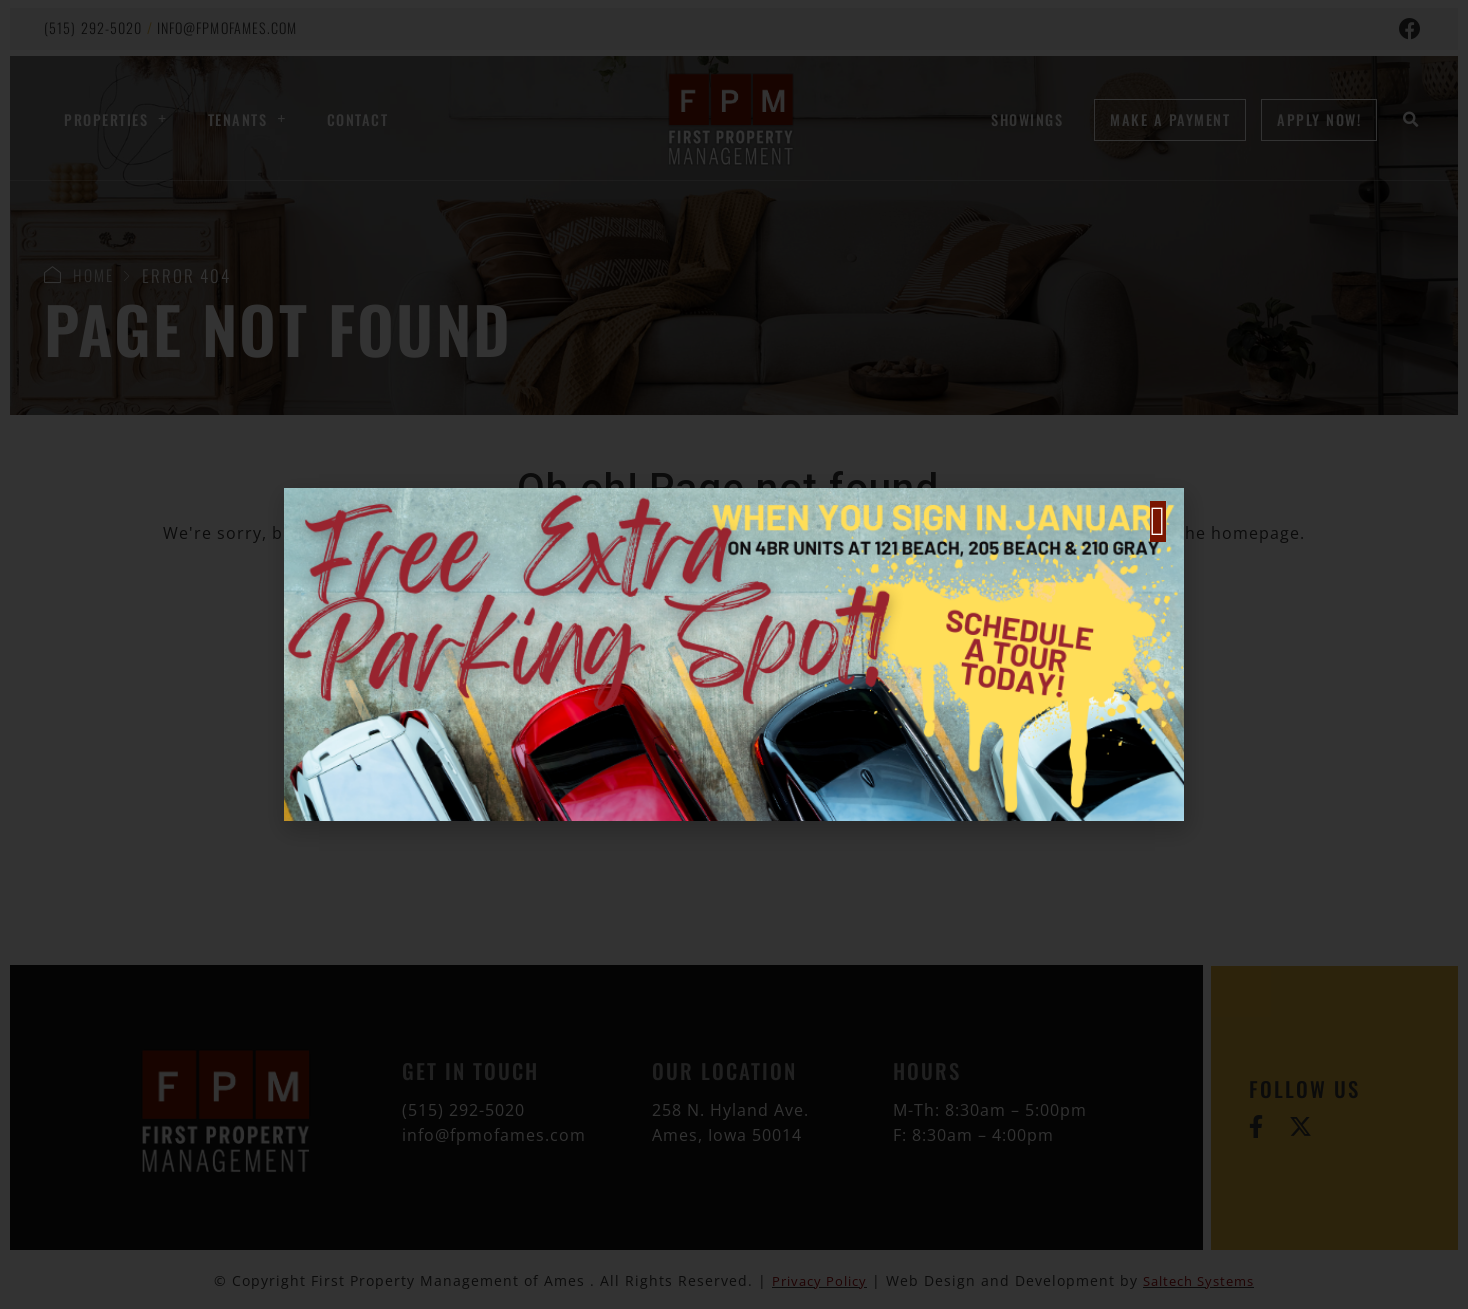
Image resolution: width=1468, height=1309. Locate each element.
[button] (1158, 521)
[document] (734, 654)
